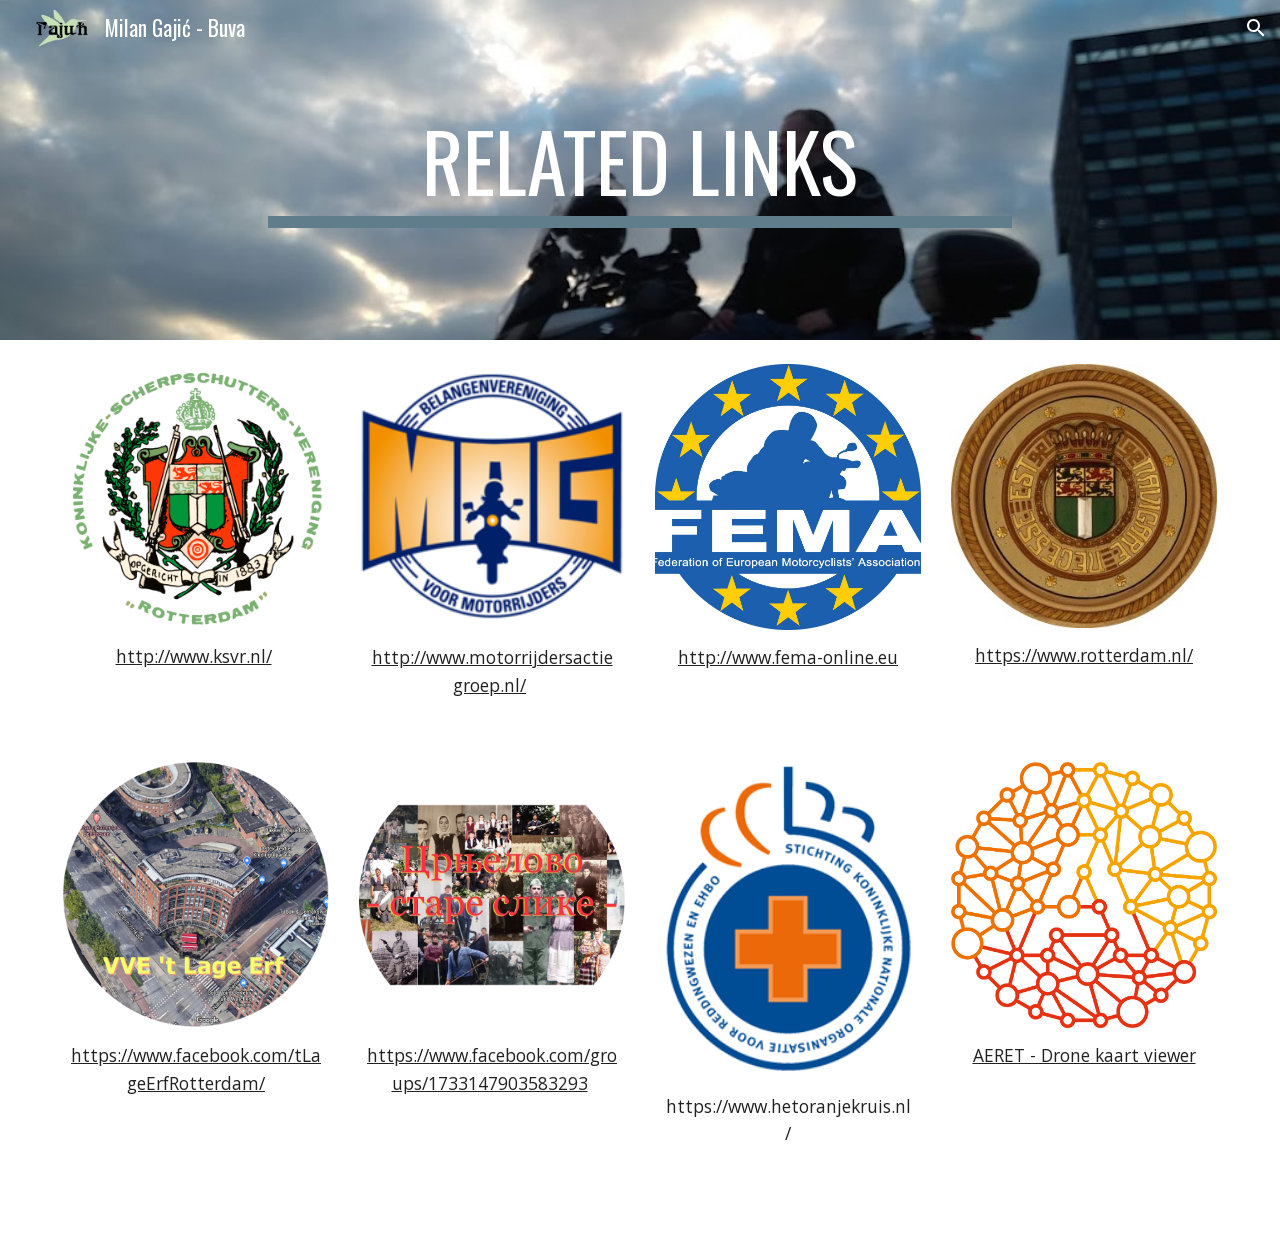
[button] (1256, 28)
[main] (640, 170)
